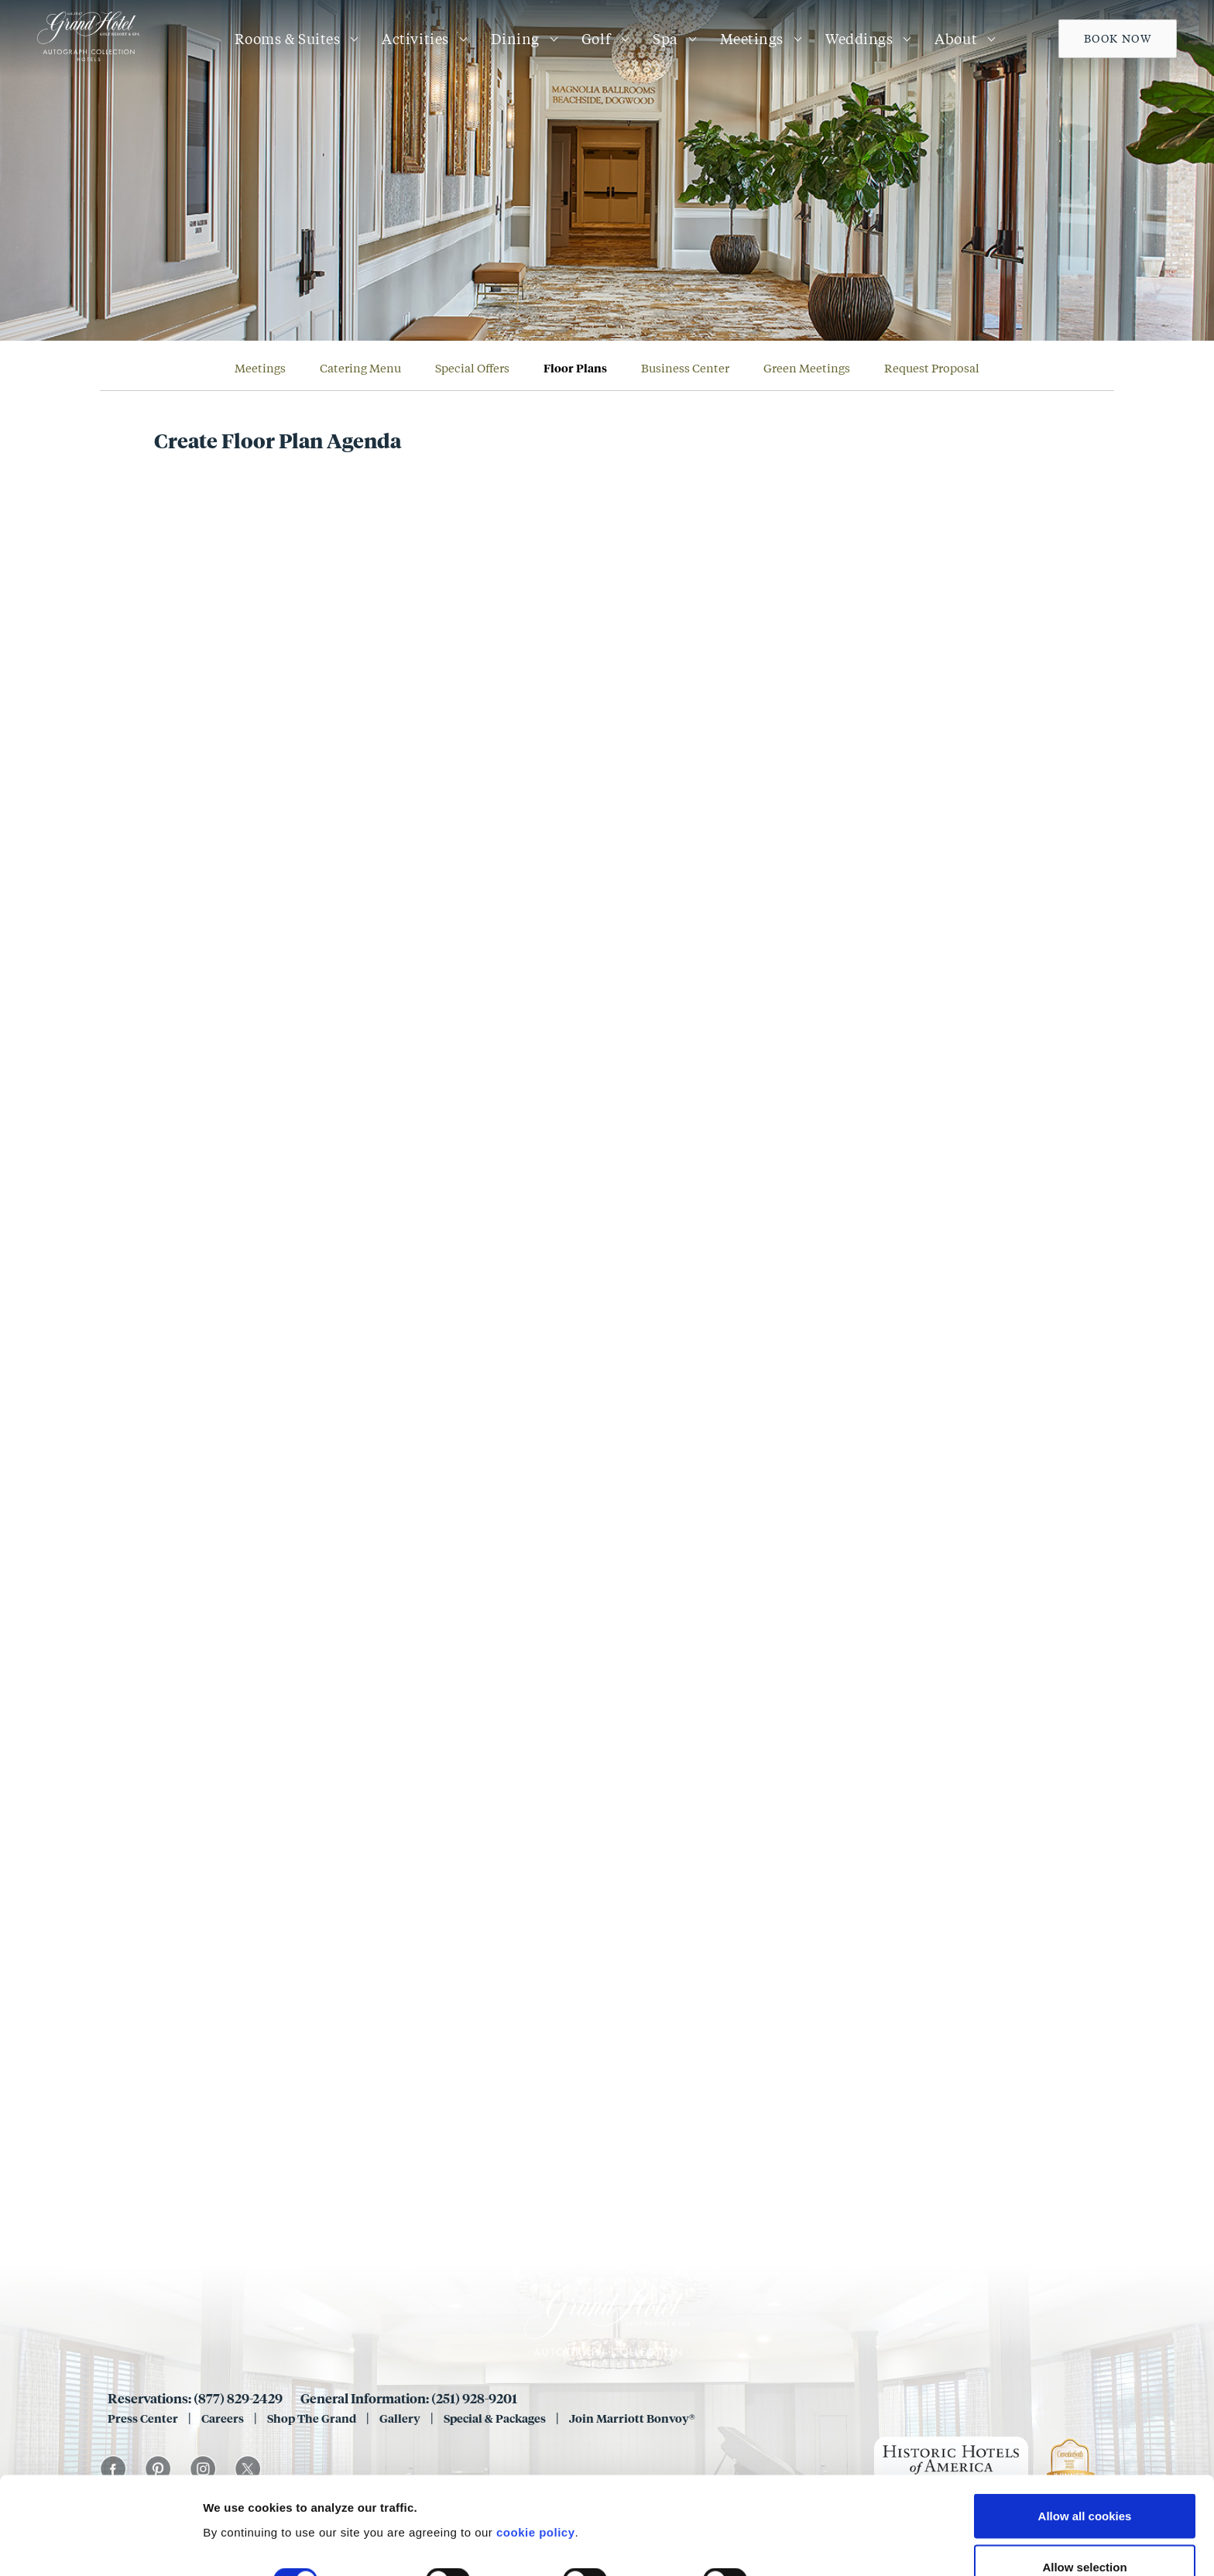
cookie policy (535, 2448)
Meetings (752, 38)
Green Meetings (806, 368)
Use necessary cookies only (1084, 2534)
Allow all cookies (1085, 2433)
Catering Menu (360, 368)
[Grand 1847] (88, 60)
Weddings (859, 38)
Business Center (685, 368)
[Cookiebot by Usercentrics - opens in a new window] (100, 2545)
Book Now (1117, 38)
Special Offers (472, 368)
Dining (515, 38)
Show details (813, 2499)
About (956, 38)
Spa (665, 38)
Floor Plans (575, 368)
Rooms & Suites (288, 38)
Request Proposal (931, 368)
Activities (415, 38)
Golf (596, 38)
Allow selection (1084, 2484)
